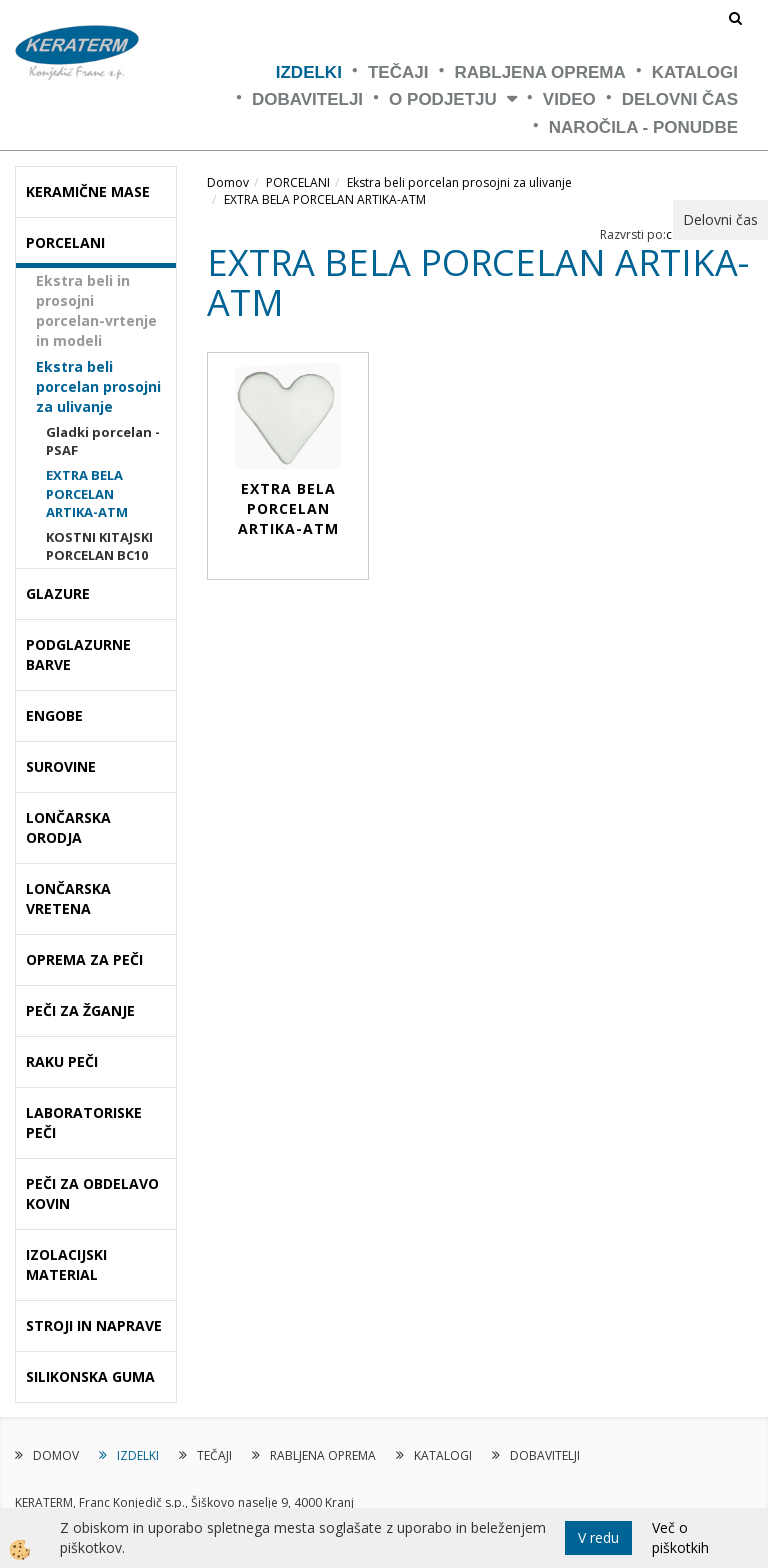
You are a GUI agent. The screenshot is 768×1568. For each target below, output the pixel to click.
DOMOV (56, 1455)
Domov (228, 182)
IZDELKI (309, 72)
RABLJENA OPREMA (539, 72)
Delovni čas (680, 99)
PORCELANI (298, 182)
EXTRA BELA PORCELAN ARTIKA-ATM (87, 493)
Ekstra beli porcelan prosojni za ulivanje (98, 386)
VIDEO (569, 99)
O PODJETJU (443, 99)
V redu (598, 1537)
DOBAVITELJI (307, 99)
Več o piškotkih (680, 1537)
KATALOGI (695, 72)
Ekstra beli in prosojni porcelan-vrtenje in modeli (96, 310)
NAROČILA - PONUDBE (643, 127)
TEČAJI (398, 72)
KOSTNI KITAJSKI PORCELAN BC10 (99, 546)
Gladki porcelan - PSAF (103, 441)
